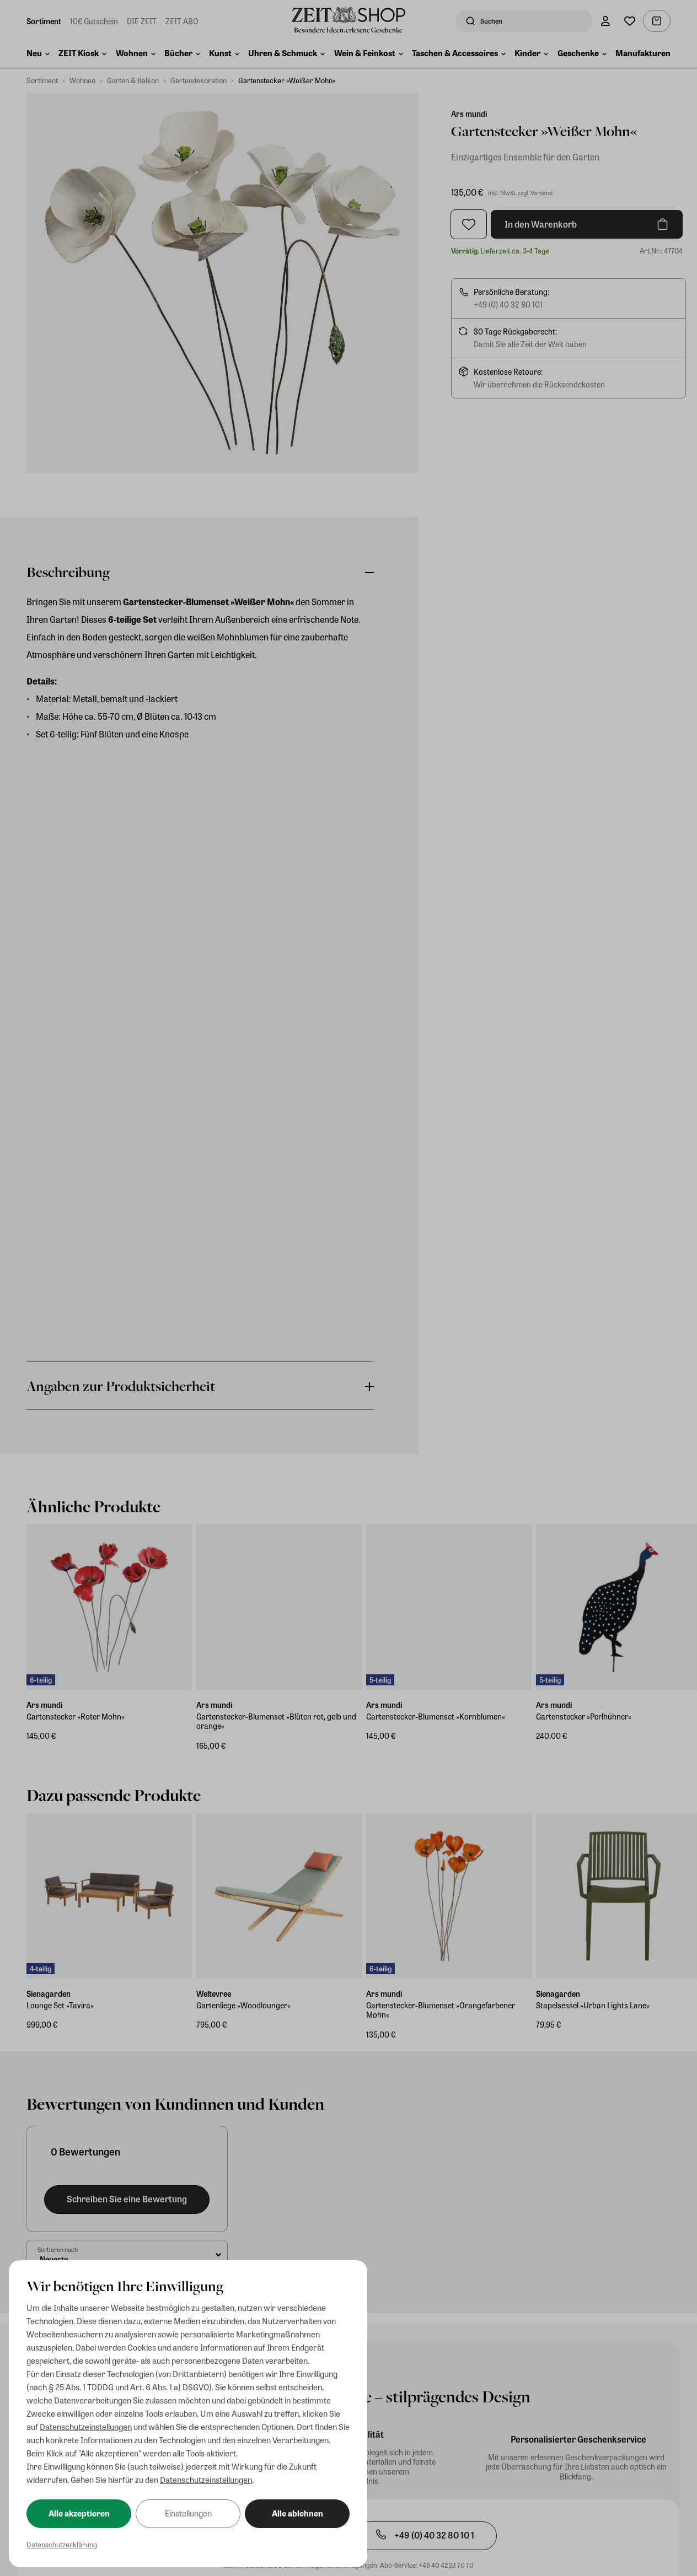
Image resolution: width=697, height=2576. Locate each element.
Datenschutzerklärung (61, 2544)
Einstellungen (188, 2513)
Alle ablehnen (297, 2513)
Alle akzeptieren (79, 2513)
